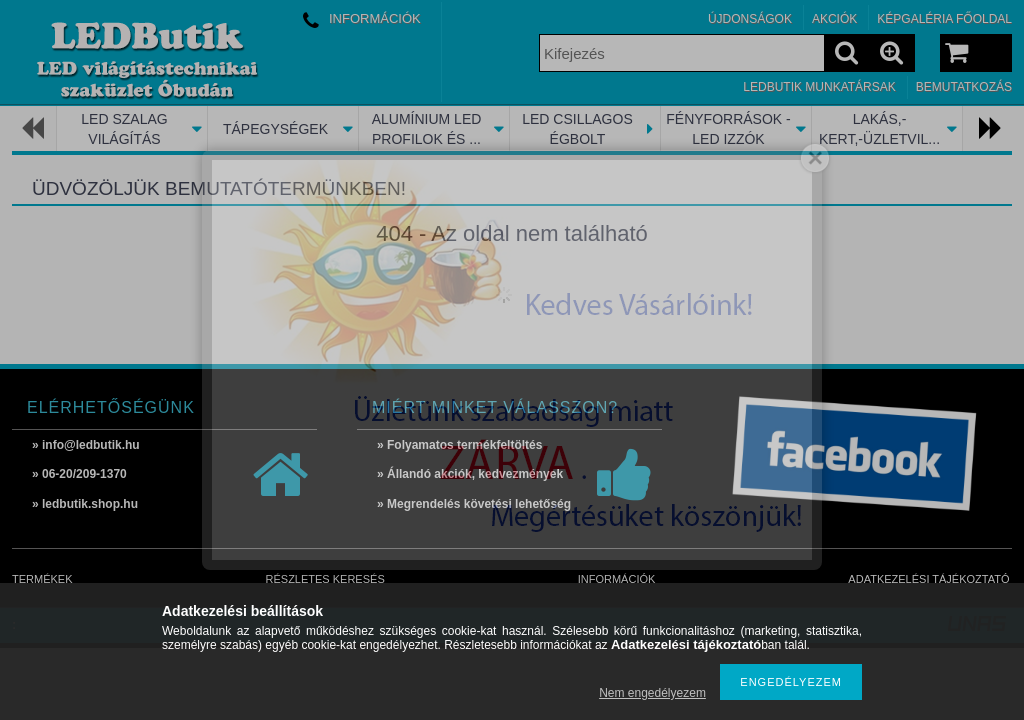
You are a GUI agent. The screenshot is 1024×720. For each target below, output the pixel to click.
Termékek (42, 579)
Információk (617, 579)
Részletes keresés (325, 579)
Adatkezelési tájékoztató (928, 579)
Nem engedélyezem (652, 693)
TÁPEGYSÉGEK (275, 129)
